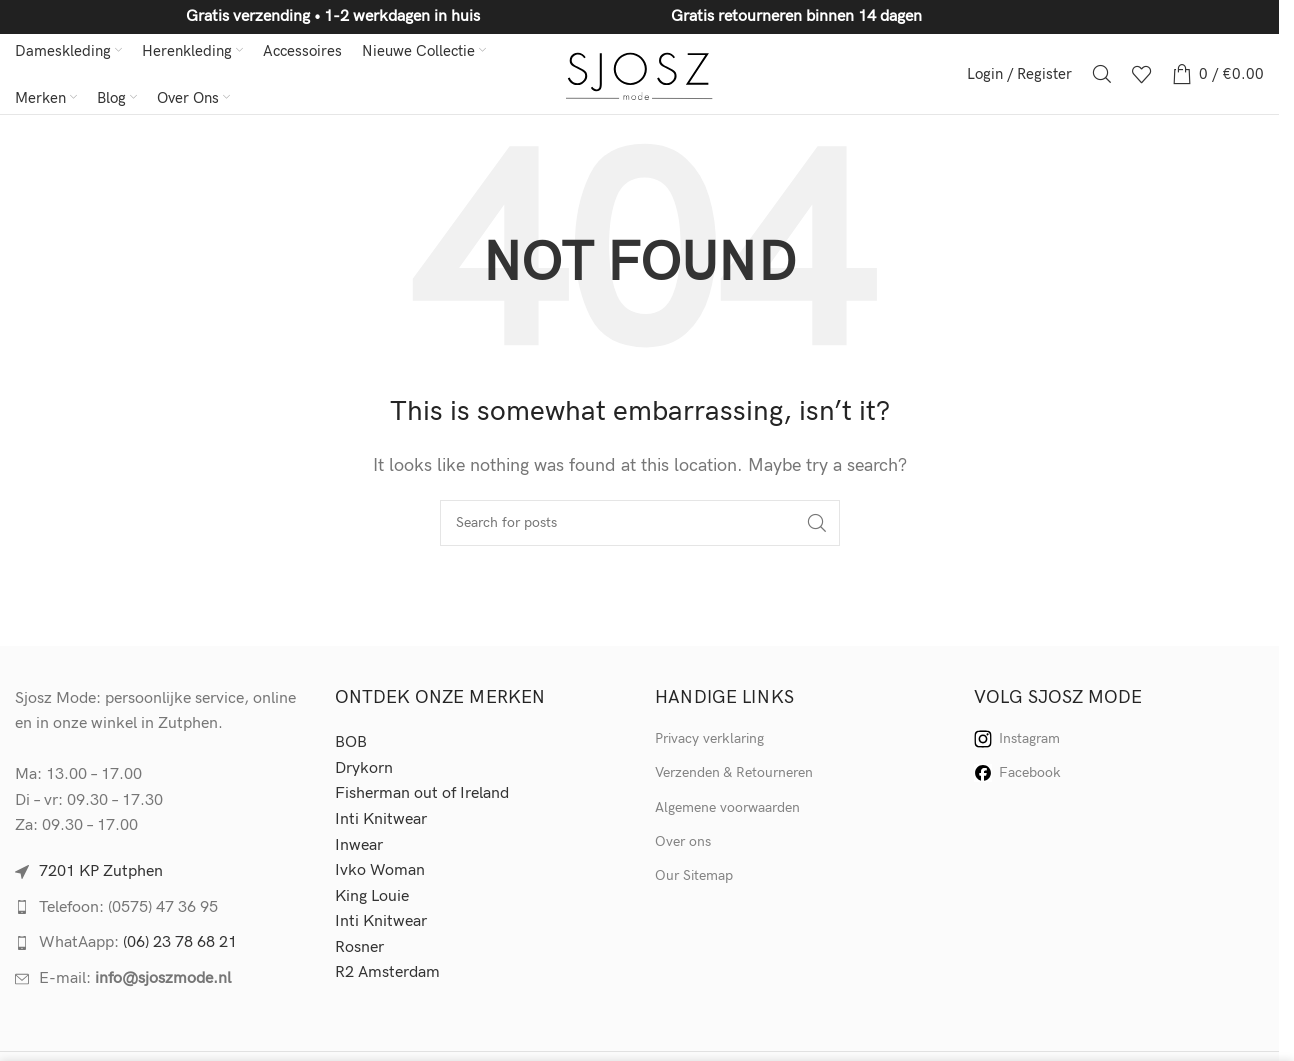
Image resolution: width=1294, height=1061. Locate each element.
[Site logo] (639, 73)
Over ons (683, 841)
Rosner (359, 947)
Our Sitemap (694, 875)
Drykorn (364, 768)
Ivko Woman (380, 870)
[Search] (1102, 74)
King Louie (372, 896)
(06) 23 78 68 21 (180, 942)
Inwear (359, 845)
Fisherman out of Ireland (422, 793)
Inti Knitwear (381, 819)
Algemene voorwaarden (727, 807)
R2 (346, 972)
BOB (351, 742)
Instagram (1017, 739)
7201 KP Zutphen (101, 871)
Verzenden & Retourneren (734, 772)
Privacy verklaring (709, 738)
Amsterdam (399, 972)
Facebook (1017, 773)
